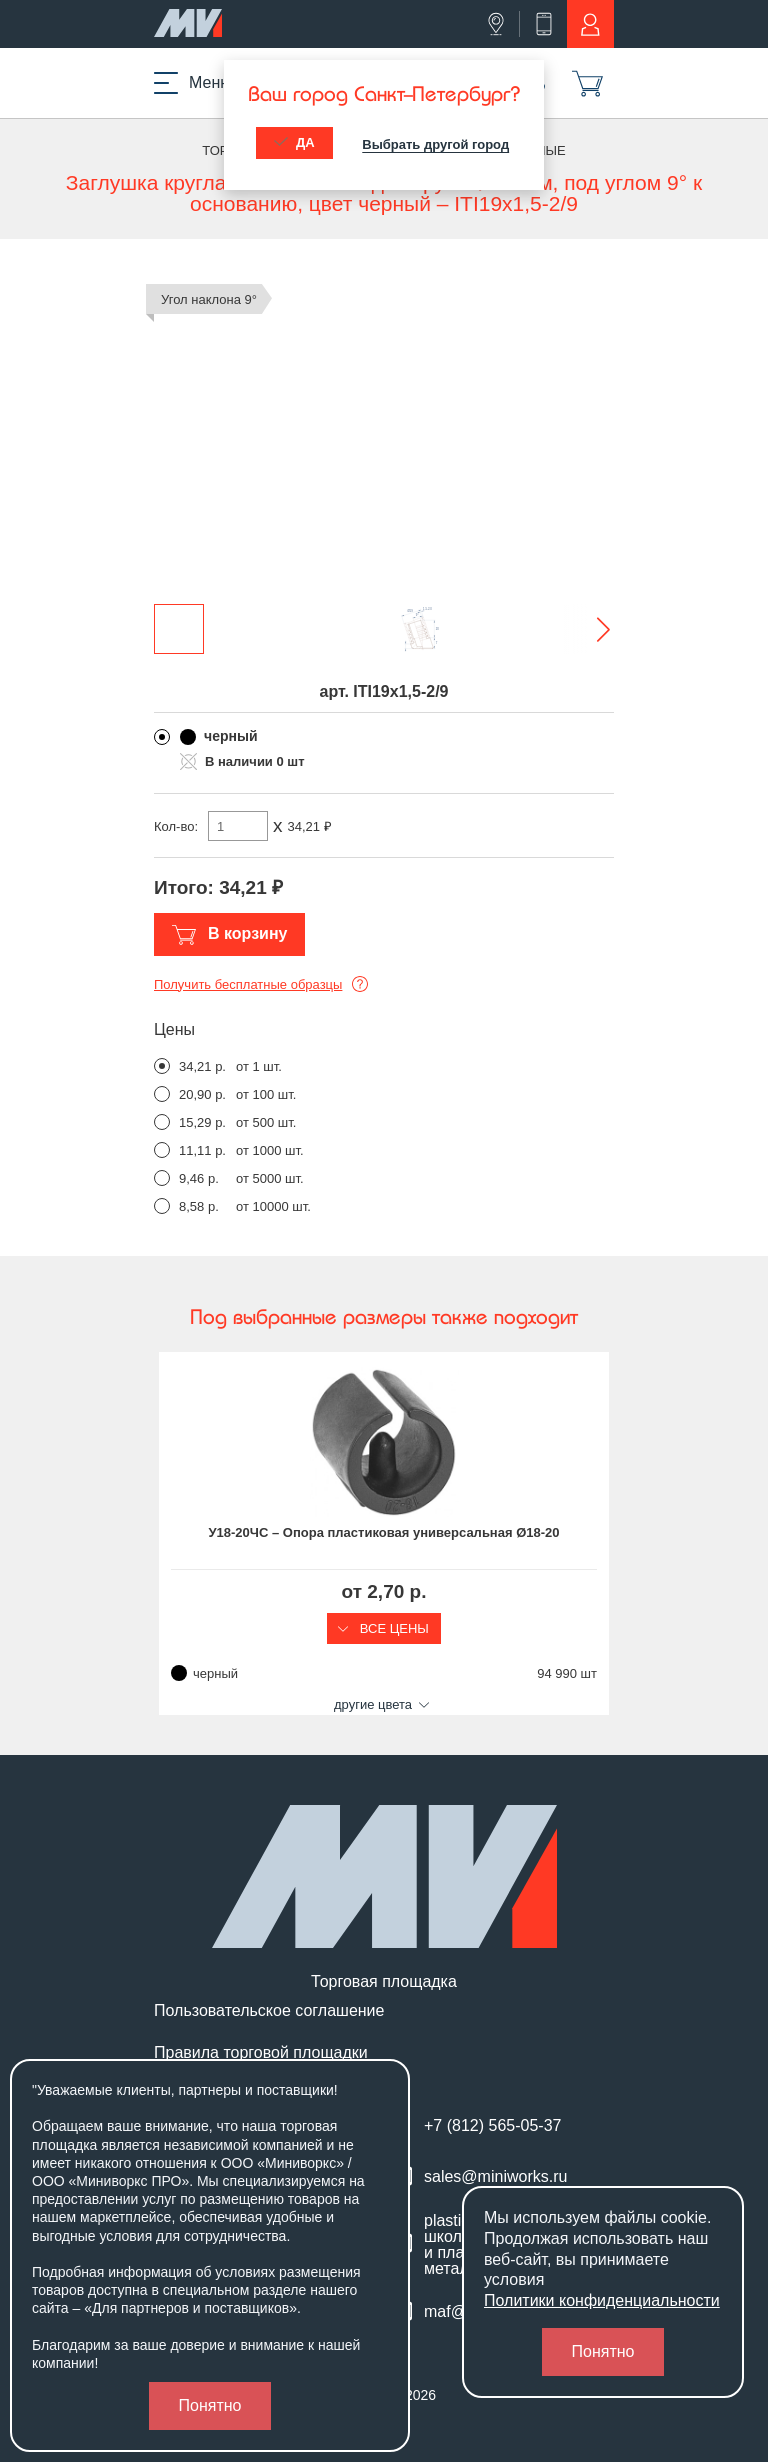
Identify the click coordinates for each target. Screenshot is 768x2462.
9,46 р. (199, 1178)
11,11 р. (202, 1150)
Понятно (210, 2405)
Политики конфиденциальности (602, 2300)
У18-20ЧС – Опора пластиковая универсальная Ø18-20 (383, 1532)
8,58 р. (199, 1206)
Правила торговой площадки (261, 2053)
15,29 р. (202, 1122)
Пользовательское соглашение (269, 2011)
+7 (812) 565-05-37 (492, 2125)
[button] (589, 629)
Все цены (384, 1628)
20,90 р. (202, 1094)
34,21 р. (202, 1066)
